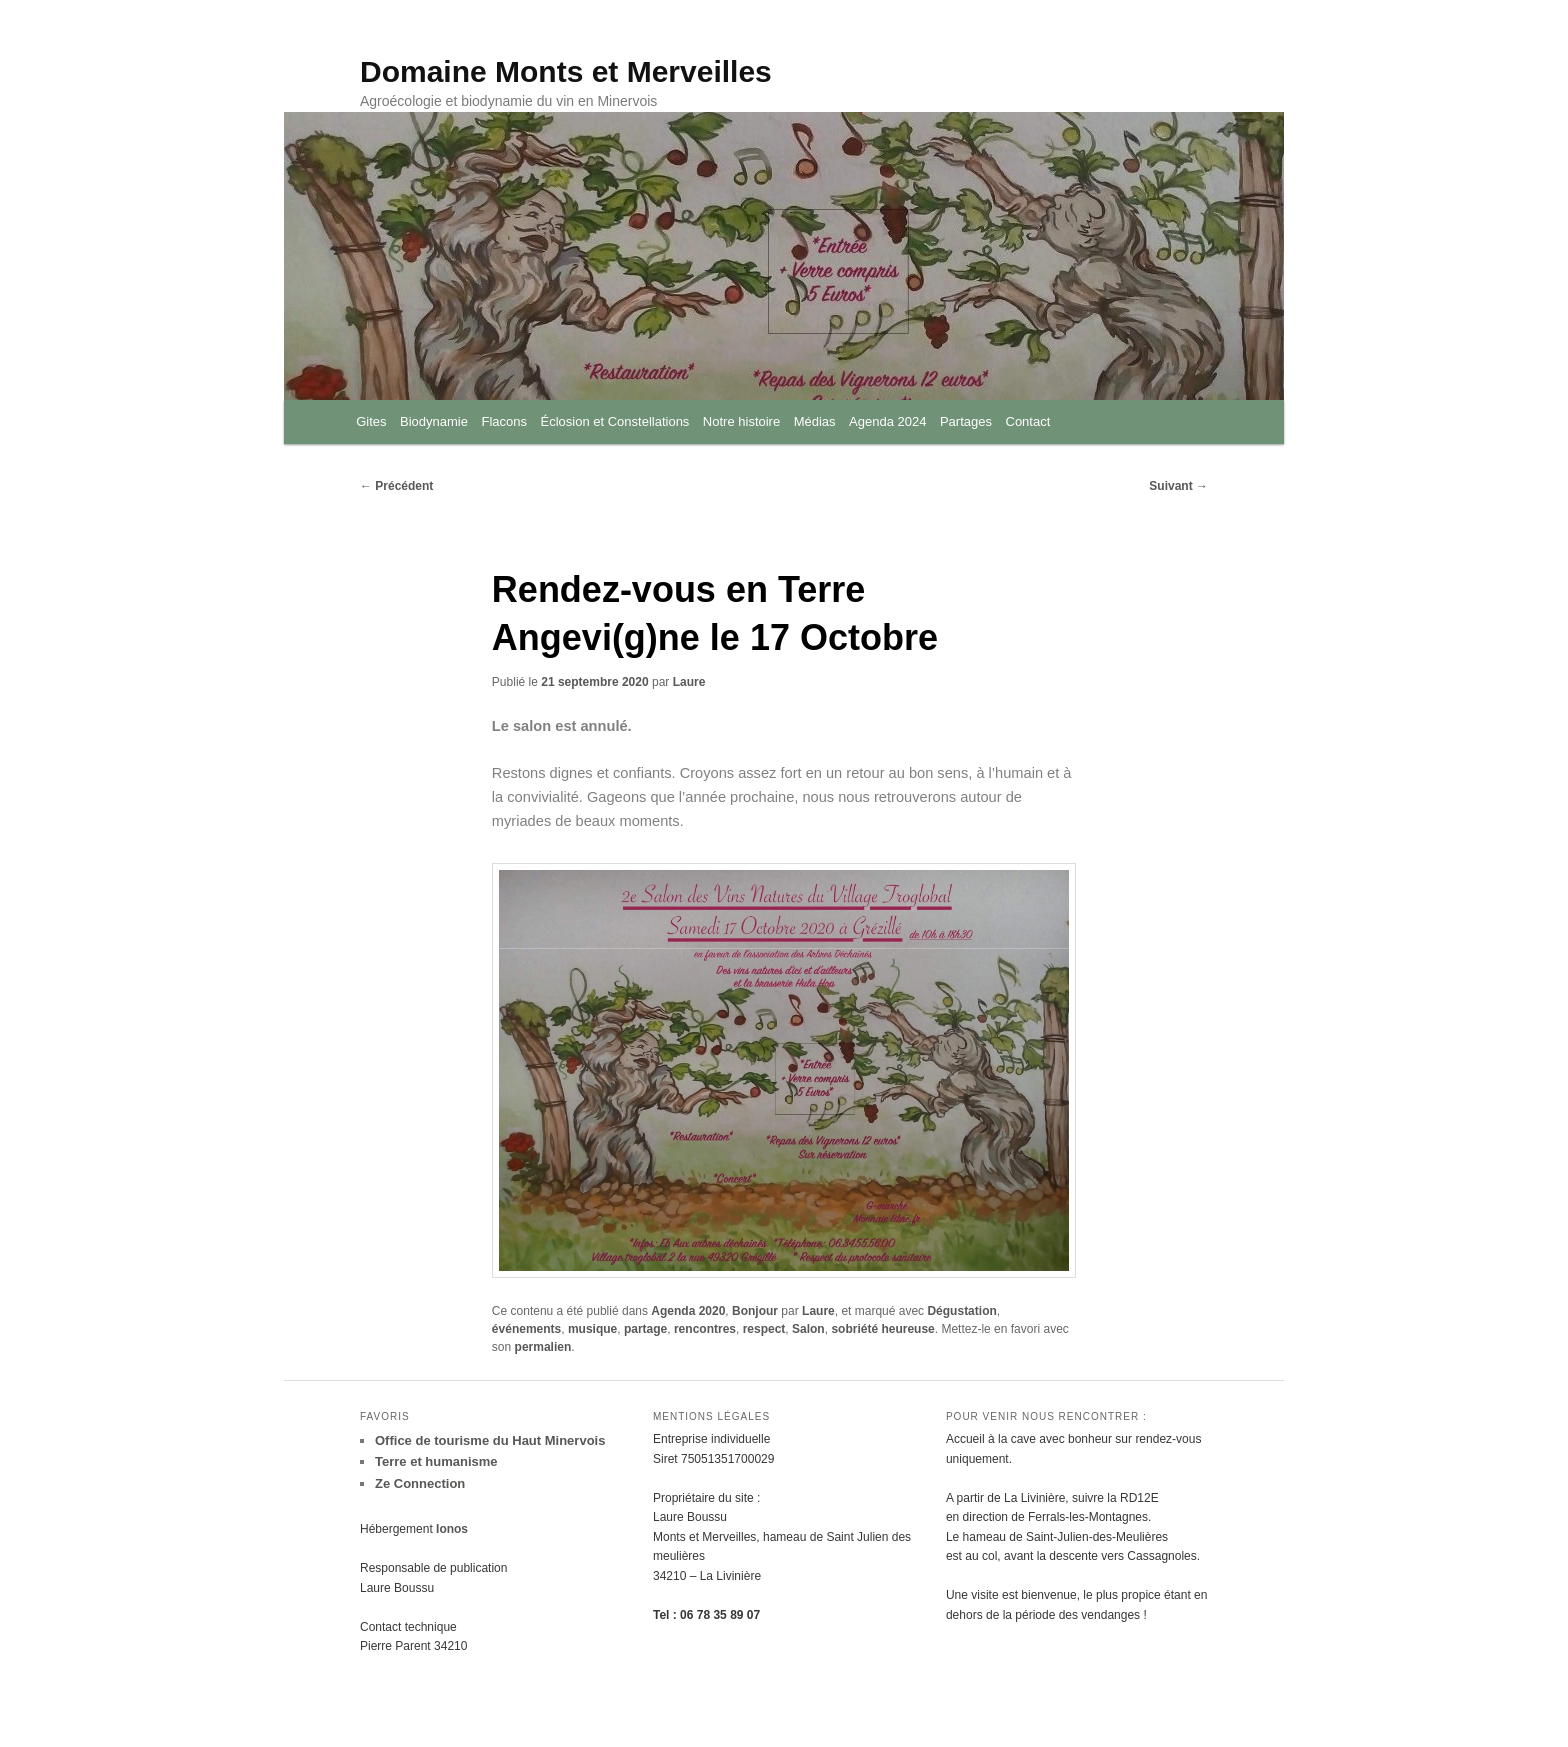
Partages (966, 423)
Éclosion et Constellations (615, 423)
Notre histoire (741, 423)
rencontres (705, 1337)
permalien (543, 1355)
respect (764, 1337)
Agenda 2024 (887, 423)
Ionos (452, 1538)
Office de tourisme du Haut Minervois (490, 1450)
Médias (815, 423)
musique (592, 1337)
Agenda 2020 (688, 1319)
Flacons (504, 423)
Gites (371, 423)
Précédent (396, 488)
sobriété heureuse (882, 1337)
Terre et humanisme (436, 1471)
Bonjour (755, 1319)
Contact (1028, 423)
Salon (808, 1337)
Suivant (1178, 488)
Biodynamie (434, 423)
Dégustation (961, 1319)
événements (526, 1337)
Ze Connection (420, 1492)
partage (645, 1337)
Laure (689, 685)
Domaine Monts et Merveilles (566, 72)
